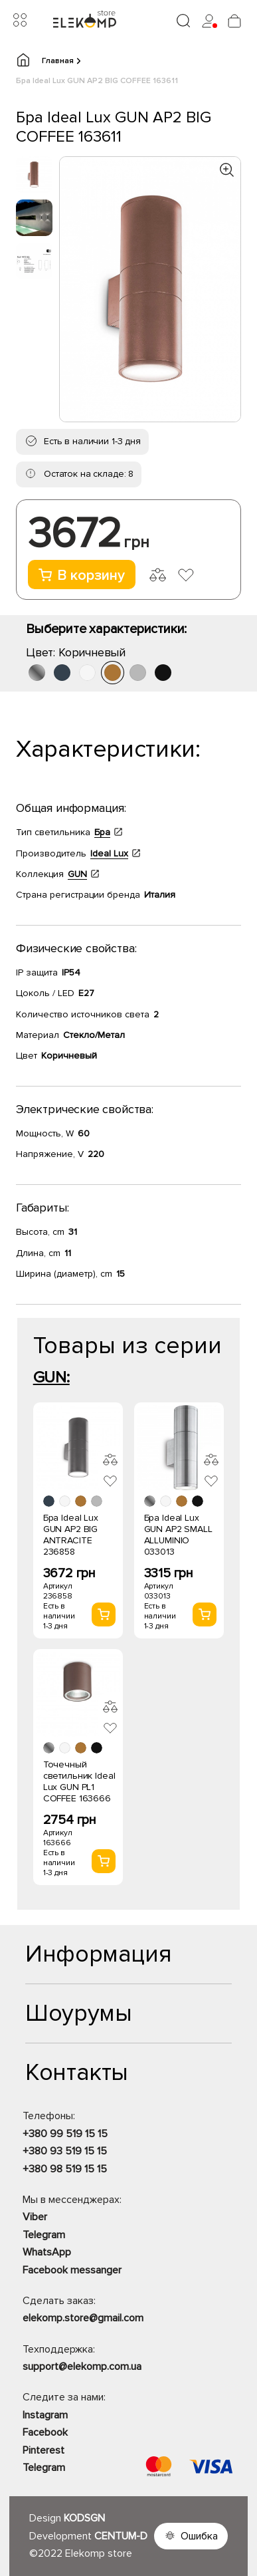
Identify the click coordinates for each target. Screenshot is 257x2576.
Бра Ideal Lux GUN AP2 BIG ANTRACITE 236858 (70, 1534)
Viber (35, 2217)
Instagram (45, 2415)
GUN (77, 874)
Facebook (45, 2432)
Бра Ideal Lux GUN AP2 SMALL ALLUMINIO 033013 (178, 1534)
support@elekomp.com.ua (82, 2366)
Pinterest (43, 2450)
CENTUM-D (120, 2536)
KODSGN (84, 2518)
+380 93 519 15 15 (65, 2151)
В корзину (82, 575)
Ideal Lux (109, 853)
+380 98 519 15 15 (65, 2169)
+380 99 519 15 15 (65, 2133)
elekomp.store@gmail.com (83, 2318)
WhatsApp (47, 2252)
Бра (102, 832)
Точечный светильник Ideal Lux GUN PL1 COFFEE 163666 (79, 1781)
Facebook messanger (72, 2270)
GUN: (51, 1377)
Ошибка (199, 2536)
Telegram (44, 2235)
